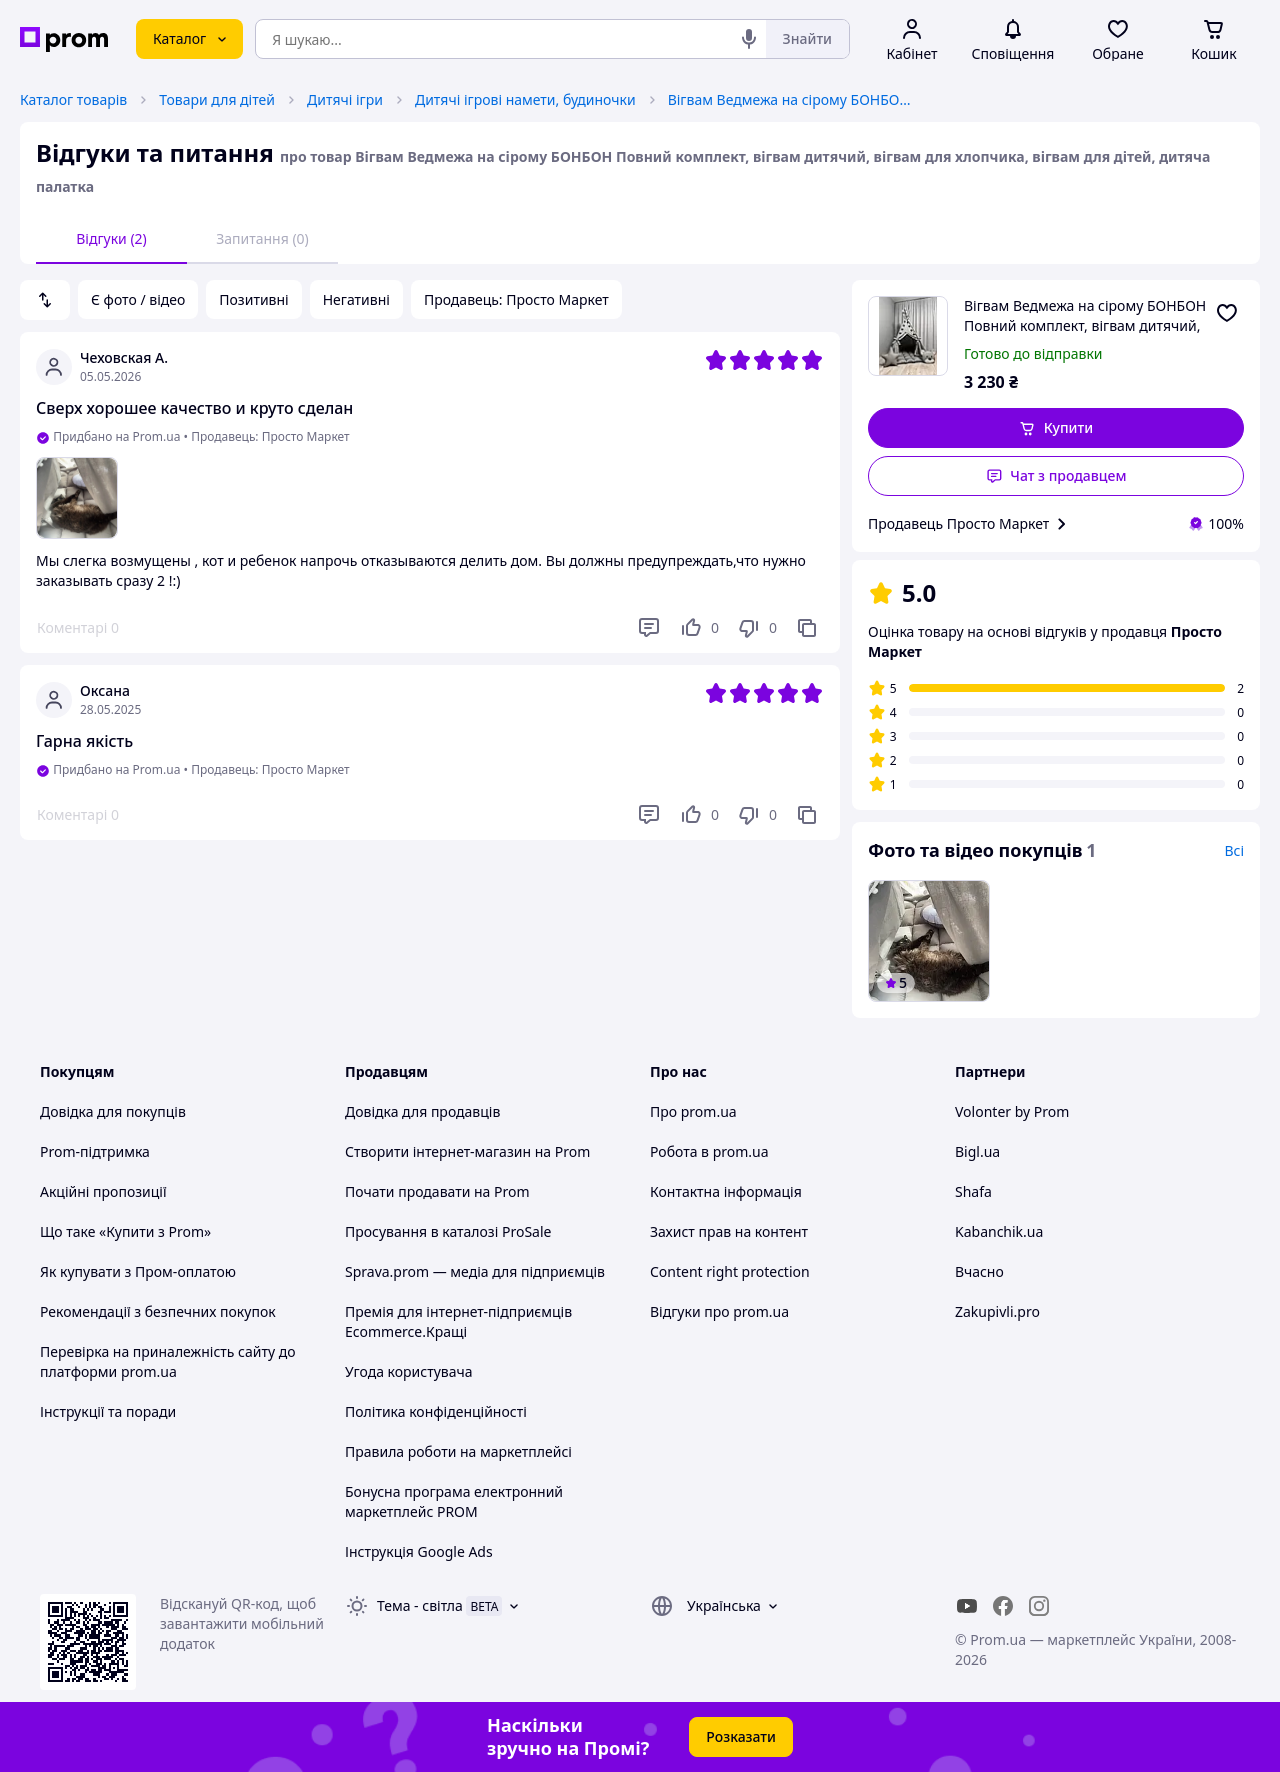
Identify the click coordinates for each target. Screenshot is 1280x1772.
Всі (1234, 850)
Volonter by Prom (1012, 1111)
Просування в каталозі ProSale (448, 1231)
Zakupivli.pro (997, 1311)
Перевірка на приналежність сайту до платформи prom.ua (168, 1361)
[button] (1056, 428)
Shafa (973, 1191)
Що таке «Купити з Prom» (125, 1231)
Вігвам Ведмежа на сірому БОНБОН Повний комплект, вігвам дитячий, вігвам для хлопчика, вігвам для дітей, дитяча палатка (793, 99)
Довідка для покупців (113, 1111)
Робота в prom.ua (709, 1151)
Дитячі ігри (345, 99)
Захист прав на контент (729, 1231)
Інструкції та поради (108, 1411)
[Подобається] (699, 628)
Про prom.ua (693, 1111)
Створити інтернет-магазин (438, 1151)
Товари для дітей (217, 99)
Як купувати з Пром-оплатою (138, 1271)
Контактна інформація (726, 1191)
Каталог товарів (73, 99)
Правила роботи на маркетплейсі (458, 1451)
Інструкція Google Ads (419, 1551)
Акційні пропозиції (103, 1191)
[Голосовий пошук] (749, 39)
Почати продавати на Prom (437, 1191)
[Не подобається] (757, 628)
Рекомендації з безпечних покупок (158, 1311)
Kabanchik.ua (999, 1231)
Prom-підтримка (95, 1151)
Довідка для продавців (422, 1111)
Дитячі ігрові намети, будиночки (525, 99)
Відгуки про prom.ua (719, 1311)
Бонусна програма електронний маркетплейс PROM (454, 1501)
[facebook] (1003, 1606)
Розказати (741, 1736)
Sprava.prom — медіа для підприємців (475, 1271)
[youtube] (967, 1606)
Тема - (420, 1605)
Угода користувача (409, 1371)
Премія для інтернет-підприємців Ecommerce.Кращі (458, 1321)
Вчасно (979, 1271)
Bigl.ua (977, 1151)
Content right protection (730, 1271)
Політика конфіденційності (436, 1411)
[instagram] (1039, 1606)
